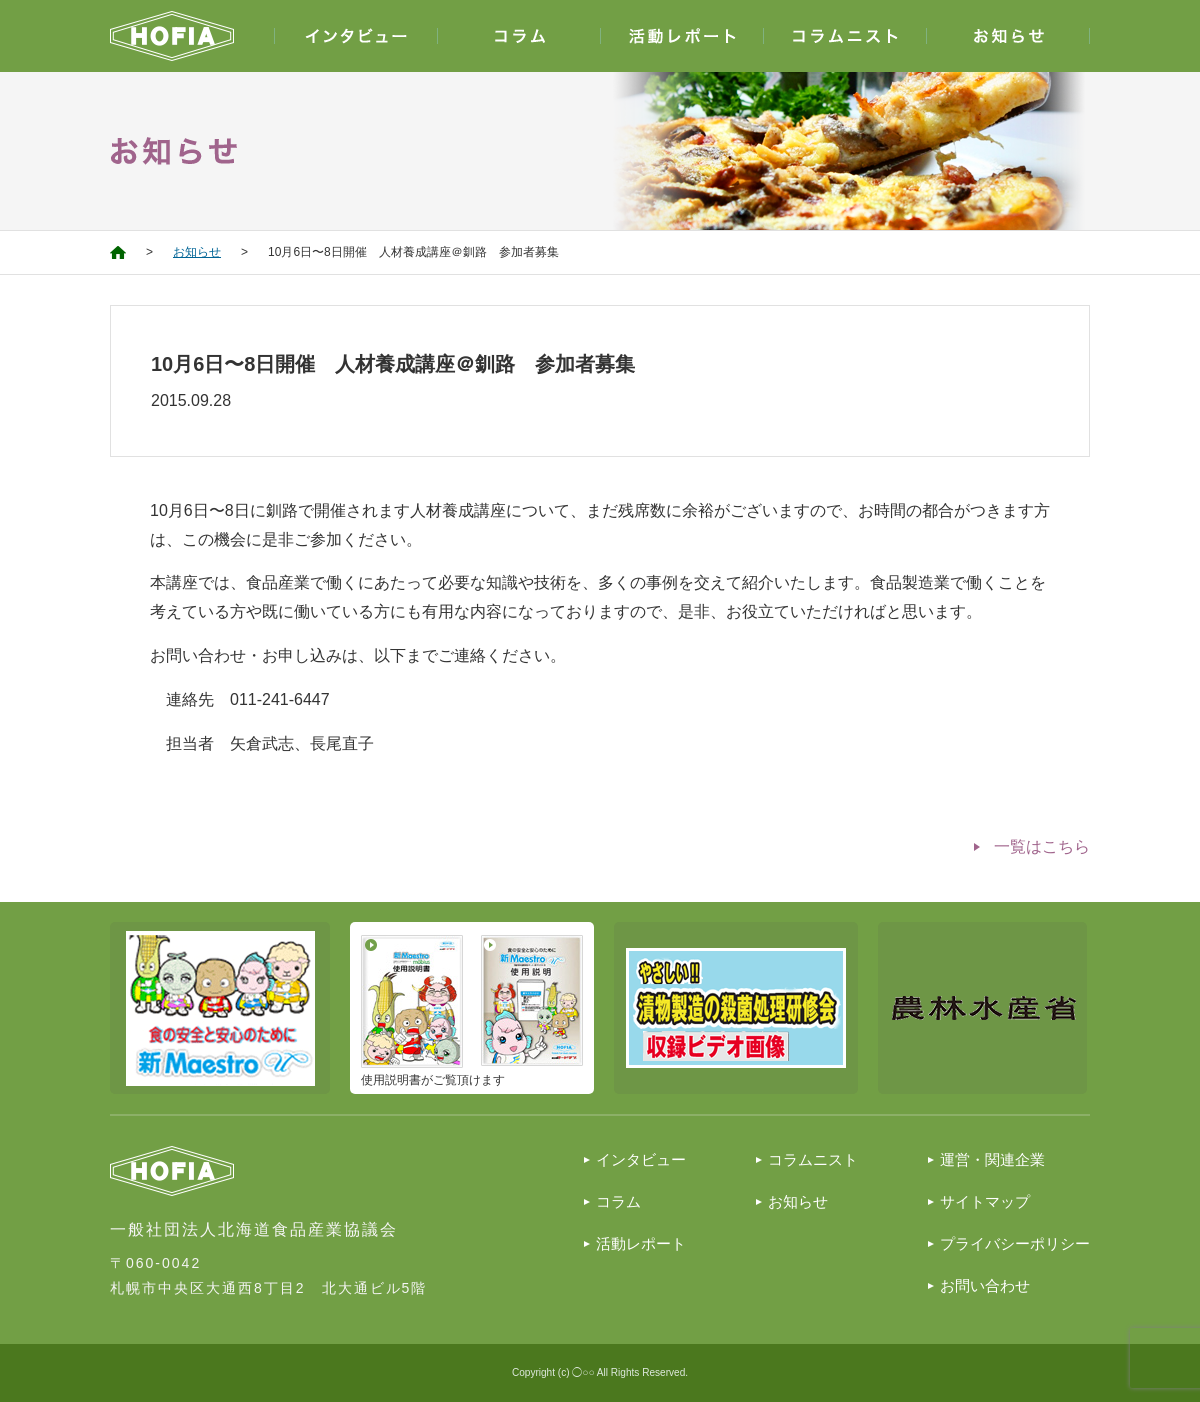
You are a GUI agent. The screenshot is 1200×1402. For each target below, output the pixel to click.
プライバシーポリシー (1015, 1243)
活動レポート (641, 1243)
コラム (618, 1201)
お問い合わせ (985, 1285)
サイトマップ (985, 1201)
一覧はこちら (1042, 846)
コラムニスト (813, 1159)
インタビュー (641, 1159)
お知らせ (197, 252)
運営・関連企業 (992, 1159)
